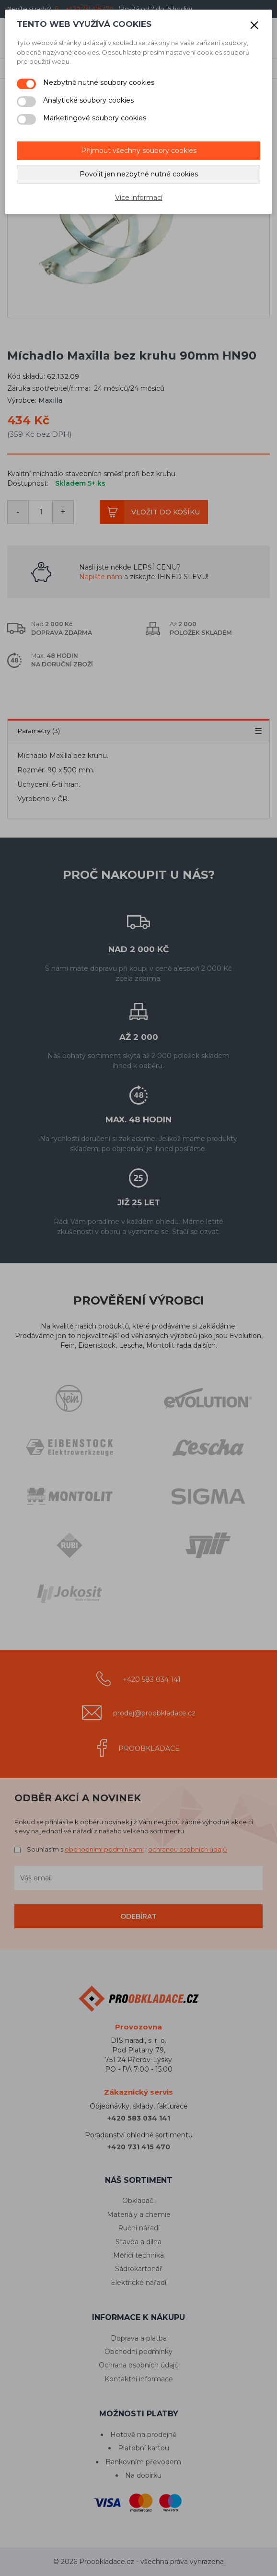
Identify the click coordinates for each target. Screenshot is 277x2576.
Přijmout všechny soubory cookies (138, 150)
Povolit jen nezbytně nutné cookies (139, 174)
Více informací (138, 197)
